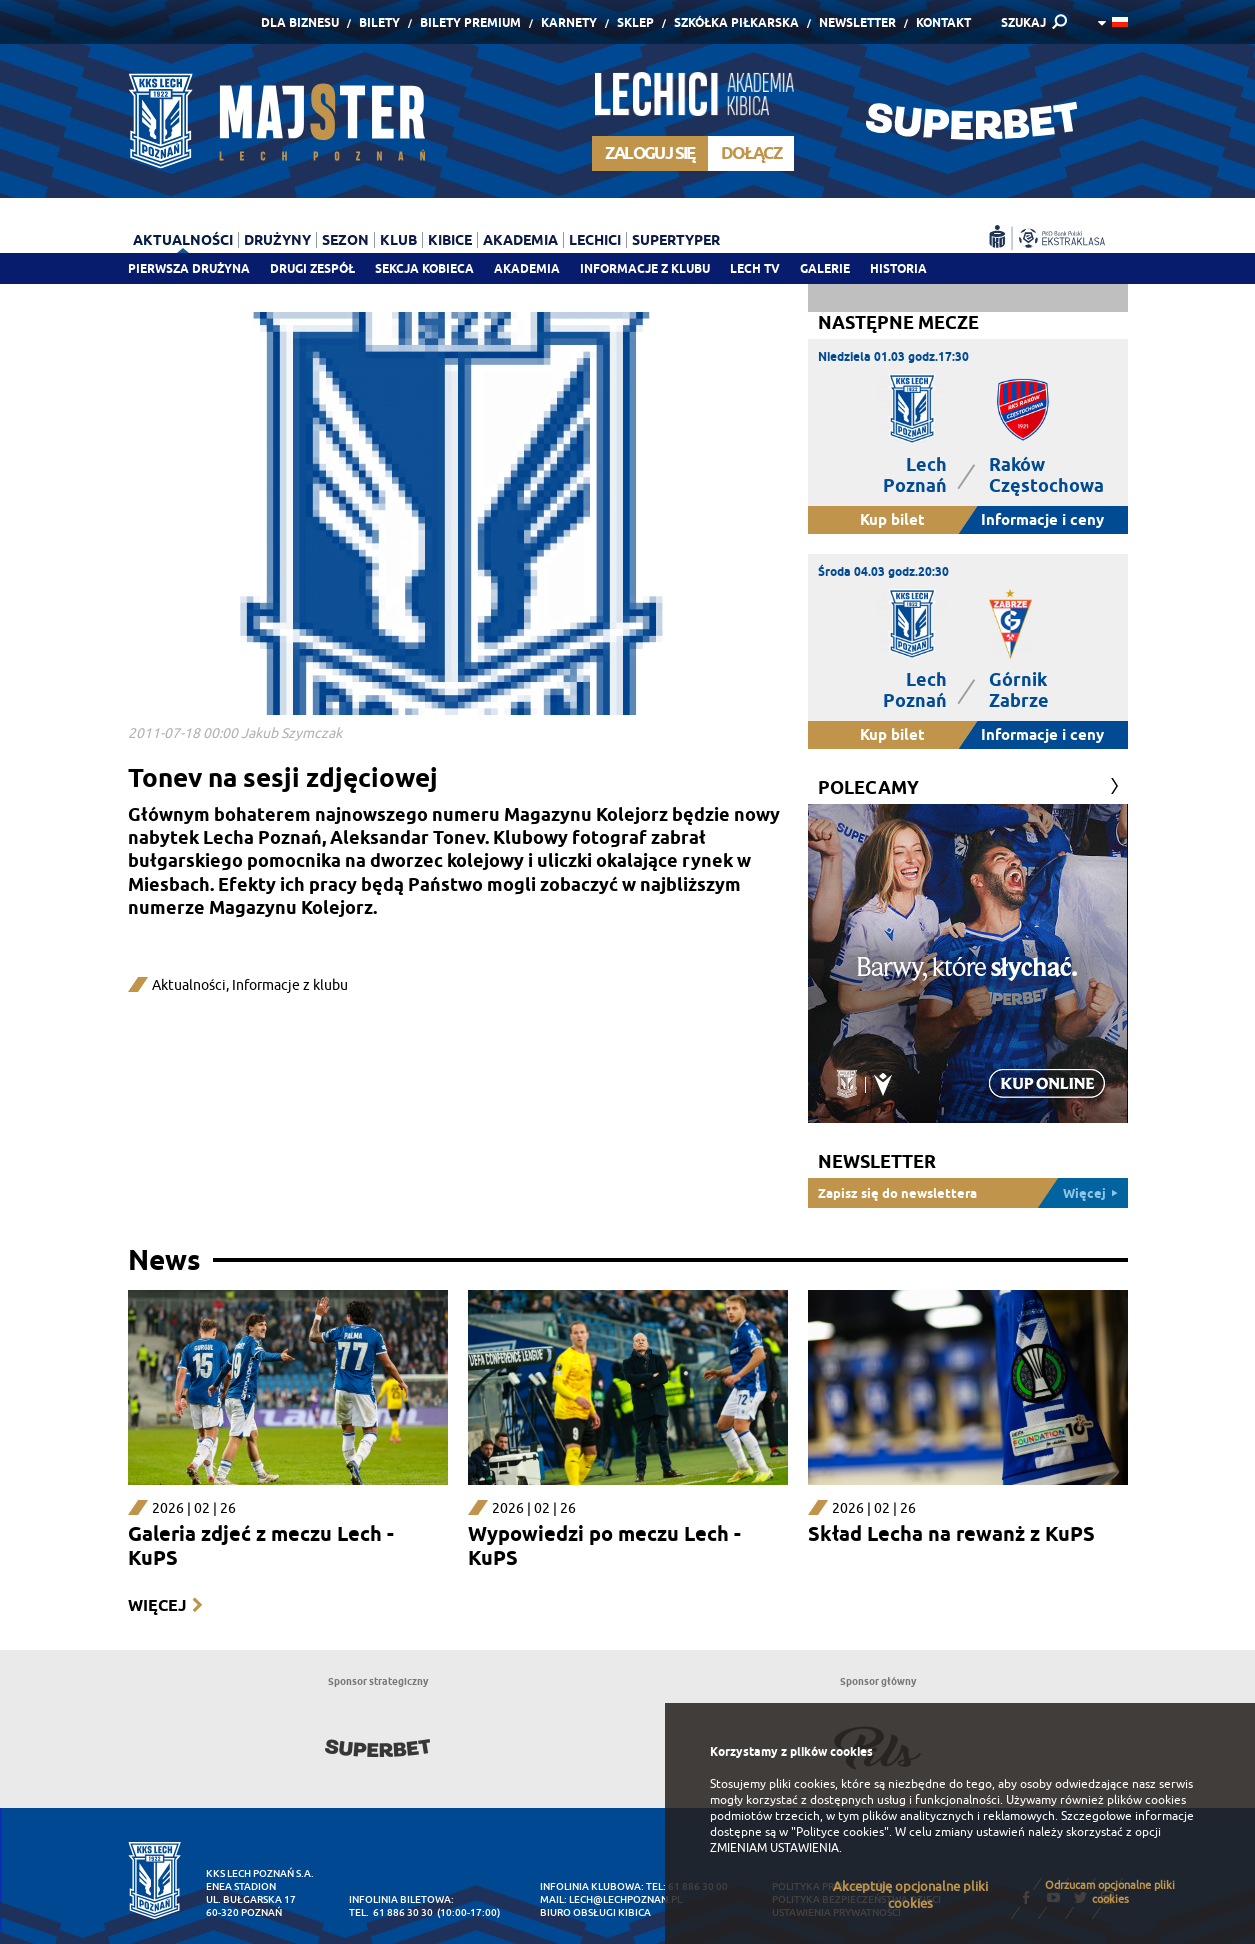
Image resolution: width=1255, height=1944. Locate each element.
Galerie (825, 268)
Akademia (527, 268)
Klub (398, 240)
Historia (898, 268)
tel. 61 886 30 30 (391, 1912)
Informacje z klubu (645, 268)
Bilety (379, 22)
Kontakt (943, 22)
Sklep (635, 22)
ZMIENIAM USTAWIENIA (774, 1848)
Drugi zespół (312, 268)
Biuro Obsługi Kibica (595, 1912)
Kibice (450, 240)
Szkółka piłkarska (736, 22)
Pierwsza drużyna (189, 268)
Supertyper (676, 240)
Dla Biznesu (300, 22)
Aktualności (183, 240)
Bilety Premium (470, 22)
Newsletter (857, 22)
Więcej (157, 1605)
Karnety (569, 22)
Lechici (595, 240)
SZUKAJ (1023, 22)
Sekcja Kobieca (424, 268)
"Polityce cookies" (840, 1832)
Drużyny (277, 240)
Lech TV (755, 268)
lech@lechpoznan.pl (625, 1899)
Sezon (345, 240)
